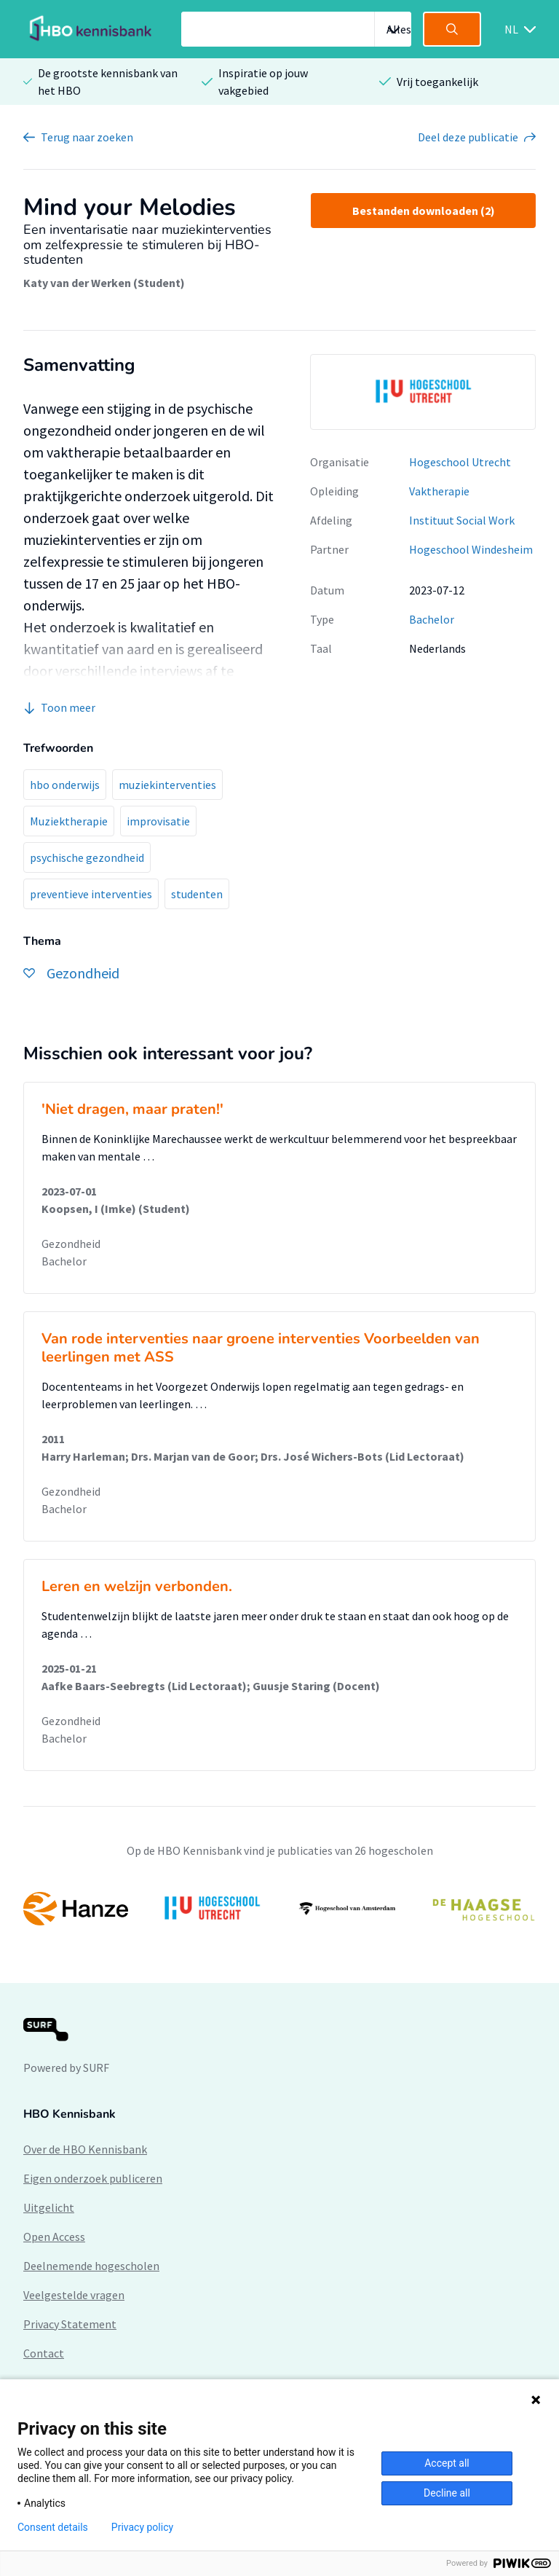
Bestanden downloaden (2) (423, 210)
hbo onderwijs (65, 784)
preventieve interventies (91, 894)
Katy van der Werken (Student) (104, 282)
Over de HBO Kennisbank (85, 2149)
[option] (423, 392)
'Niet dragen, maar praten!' (132, 1109)
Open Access (54, 2236)
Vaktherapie (439, 491)
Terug (87, 137)
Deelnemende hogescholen (91, 2265)
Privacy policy (142, 2527)
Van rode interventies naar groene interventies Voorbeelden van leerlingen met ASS (260, 1348)
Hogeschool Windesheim (471, 549)
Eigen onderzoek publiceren (92, 2178)
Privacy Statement (69, 2324)
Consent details (52, 2527)
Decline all (447, 2493)
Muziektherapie (69, 821)
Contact (43, 2353)
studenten (197, 894)
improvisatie (158, 821)
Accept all (446, 2463)
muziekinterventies (167, 784)
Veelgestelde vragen (73, 2295)
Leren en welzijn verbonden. (136, 1586)
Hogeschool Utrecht (460, 461)
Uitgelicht (48, 2207)
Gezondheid (70, 1243)
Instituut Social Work (462, 520)
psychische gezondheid (87, 857)
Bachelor (431, 619)
